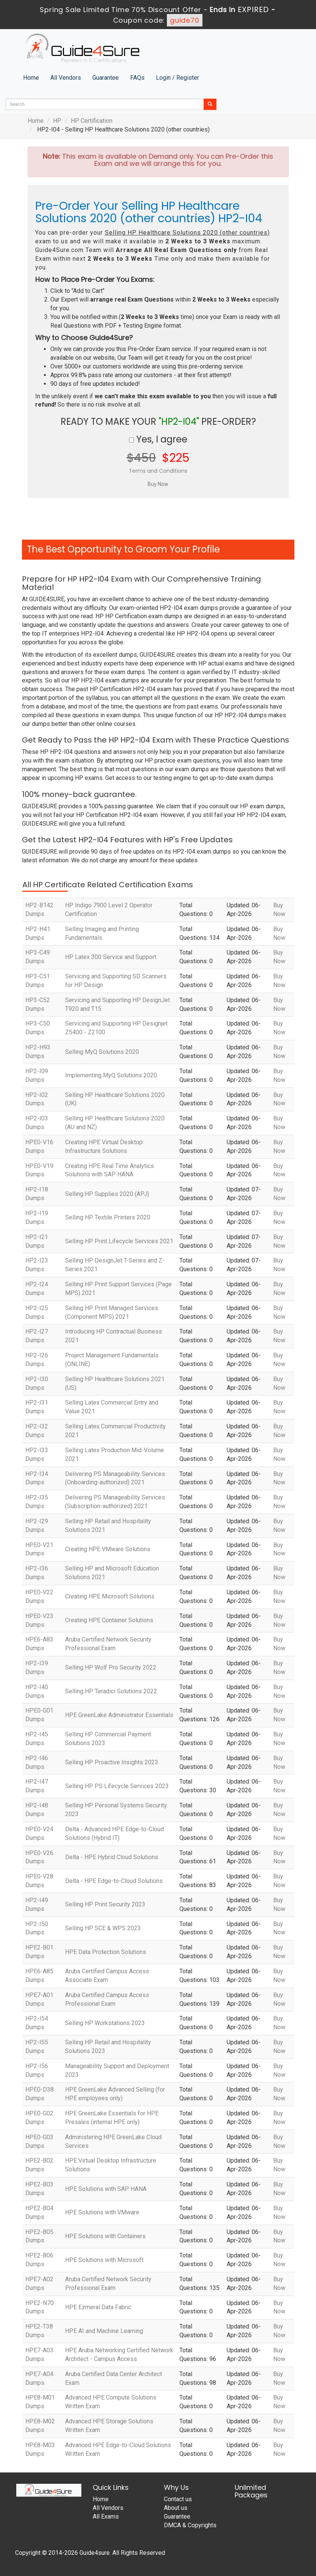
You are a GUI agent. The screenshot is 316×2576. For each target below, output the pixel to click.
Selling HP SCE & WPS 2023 (103, 1928)
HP (57, 120)
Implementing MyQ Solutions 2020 (111, 1075)
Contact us (178, 2499)
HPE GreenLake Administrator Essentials (119, 1715)
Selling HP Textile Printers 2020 (107, 1217)
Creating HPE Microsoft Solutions (109, 1596)
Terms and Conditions (158, 471)
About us (175, 2507)
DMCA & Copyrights (190, 2525)
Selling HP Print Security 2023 (105, 1904)
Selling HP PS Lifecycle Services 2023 (117, 1786)
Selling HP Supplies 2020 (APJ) (107, 1193)
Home (31, 77)
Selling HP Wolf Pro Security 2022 (110, 1667)
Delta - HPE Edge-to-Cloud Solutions (114, 1880)
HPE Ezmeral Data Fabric (98, 2307)
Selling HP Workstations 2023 (105, 2023)
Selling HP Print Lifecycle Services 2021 (119, 1241)
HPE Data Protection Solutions (105, 1952)
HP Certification (91, 120)
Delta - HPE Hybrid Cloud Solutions (111, 1857)
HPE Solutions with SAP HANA (105, 2188)
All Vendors (65, 77)
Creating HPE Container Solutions (109, 1620)
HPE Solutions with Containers (105, 2236)
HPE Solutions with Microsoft (104, 2259)
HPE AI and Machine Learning (104, 2331)
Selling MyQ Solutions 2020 (102, 1051)
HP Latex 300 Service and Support (110, 957)
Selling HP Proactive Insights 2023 (111, 1762)
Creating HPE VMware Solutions (107, 1549)
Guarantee (105, 77)
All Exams (106, 2516)
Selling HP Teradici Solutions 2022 (111, 1691)
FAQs (137, 77)
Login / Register (177, 77)
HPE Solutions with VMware (102, 2212)
